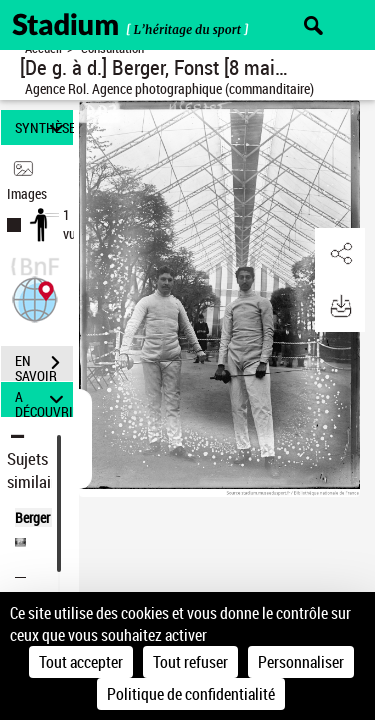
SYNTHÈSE (44, 127)
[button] (35, 297)
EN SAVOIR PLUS (44, 365)
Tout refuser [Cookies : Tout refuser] (190, 662)
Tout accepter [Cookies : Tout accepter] (81, 662)
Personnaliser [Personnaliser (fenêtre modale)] (301, 662)
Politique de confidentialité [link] (191, 694)
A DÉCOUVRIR (44, 399)
